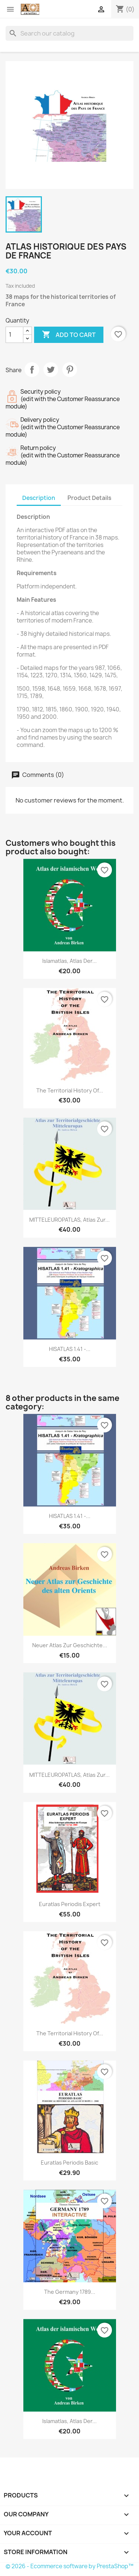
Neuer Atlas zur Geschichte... (69, 1645)
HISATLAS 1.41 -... (69, 1348)
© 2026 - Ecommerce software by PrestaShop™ (69, 2566)
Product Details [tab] (89, 498)
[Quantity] (14, 335)
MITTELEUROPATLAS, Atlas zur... (69, 1219)
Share (31, 369)
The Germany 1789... (69, 2291)
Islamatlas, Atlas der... (69, 960)
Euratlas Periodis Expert (69, 1904)
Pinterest (69, 369)
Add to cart (69, 335)
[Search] (69, 33)
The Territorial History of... (69, 1090)
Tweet (50, 369)
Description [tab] (38, 498)
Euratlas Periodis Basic (69, 2162)
